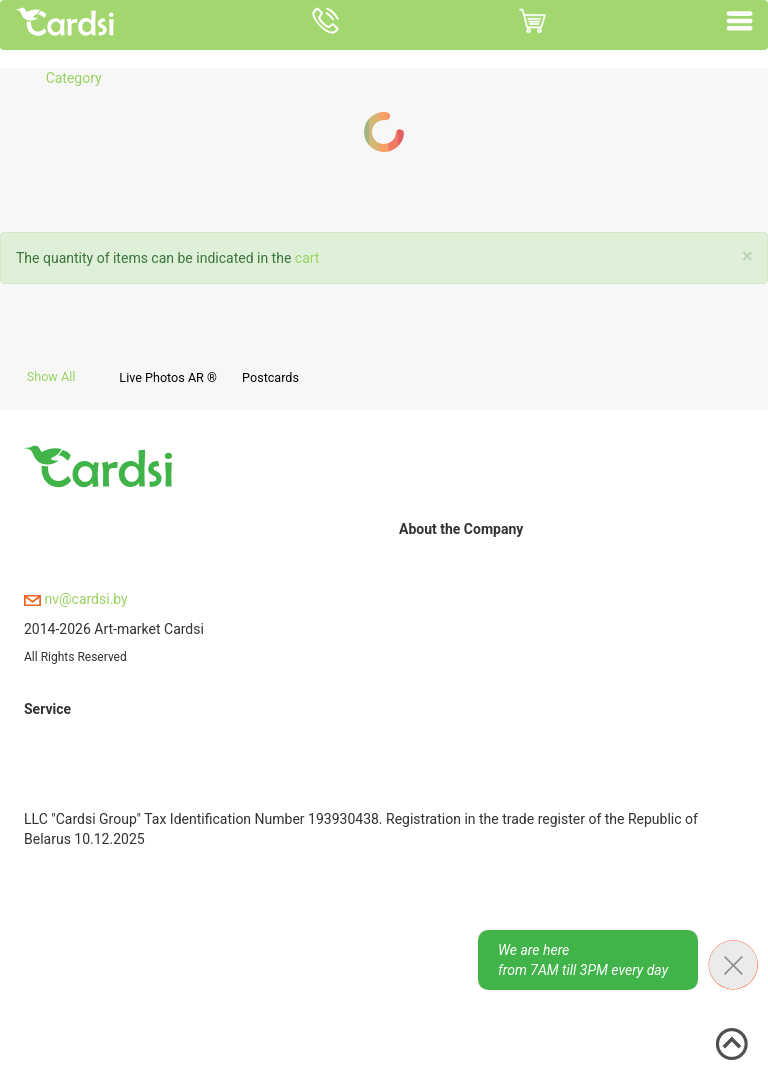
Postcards (270, 377)
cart (307, 258)
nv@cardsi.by (76, 599)
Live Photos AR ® (168, 377)
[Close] (747, 256)
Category (74, 78)
